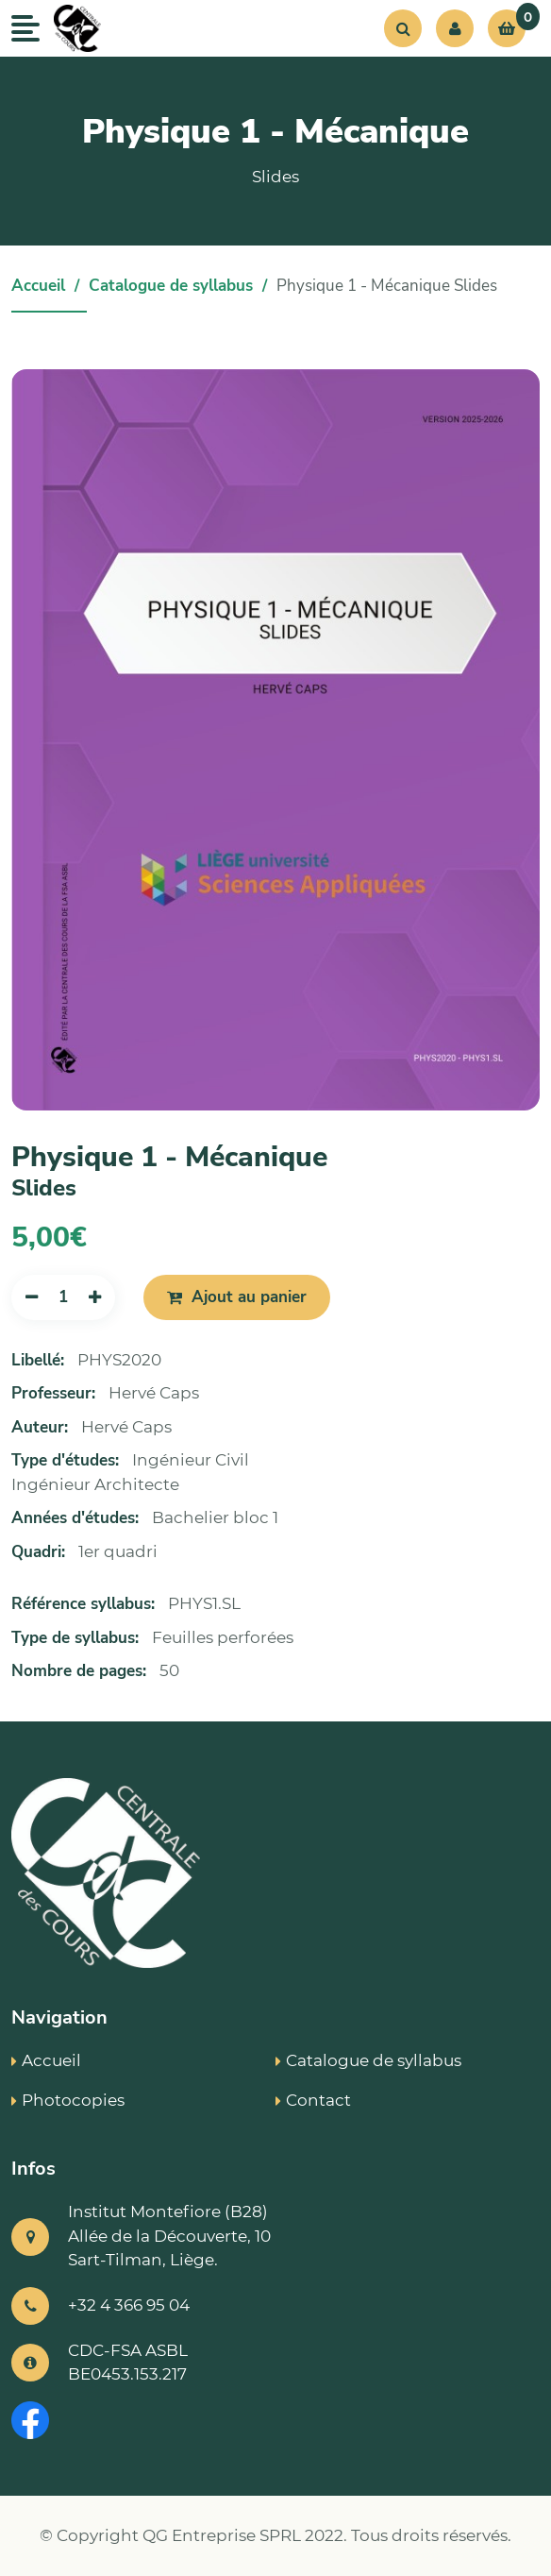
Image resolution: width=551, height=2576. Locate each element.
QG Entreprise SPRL (221, 2535)
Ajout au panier (237, 1297)
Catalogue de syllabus (171, 286)
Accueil (38, 286)
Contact (313, 2100)
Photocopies (68, 2100)
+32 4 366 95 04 (129, 2305)
